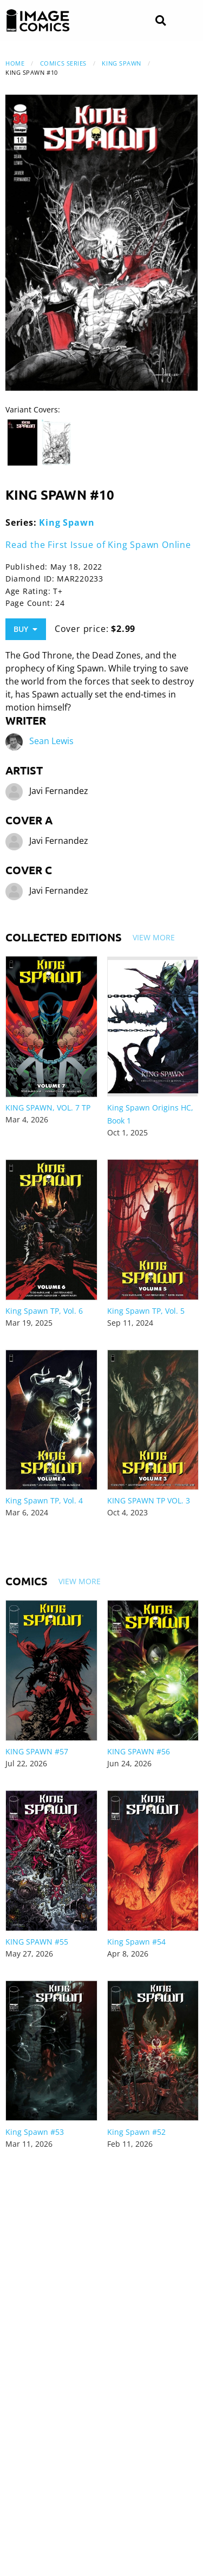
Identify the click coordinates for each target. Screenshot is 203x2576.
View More (154, 937)
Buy (25, 629)
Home (14, 63)
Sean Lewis (51, 741)
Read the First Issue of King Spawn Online (98, 545)
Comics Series (63, 63)
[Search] (160, 21)
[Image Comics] (37, 20)
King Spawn (121, 63)
